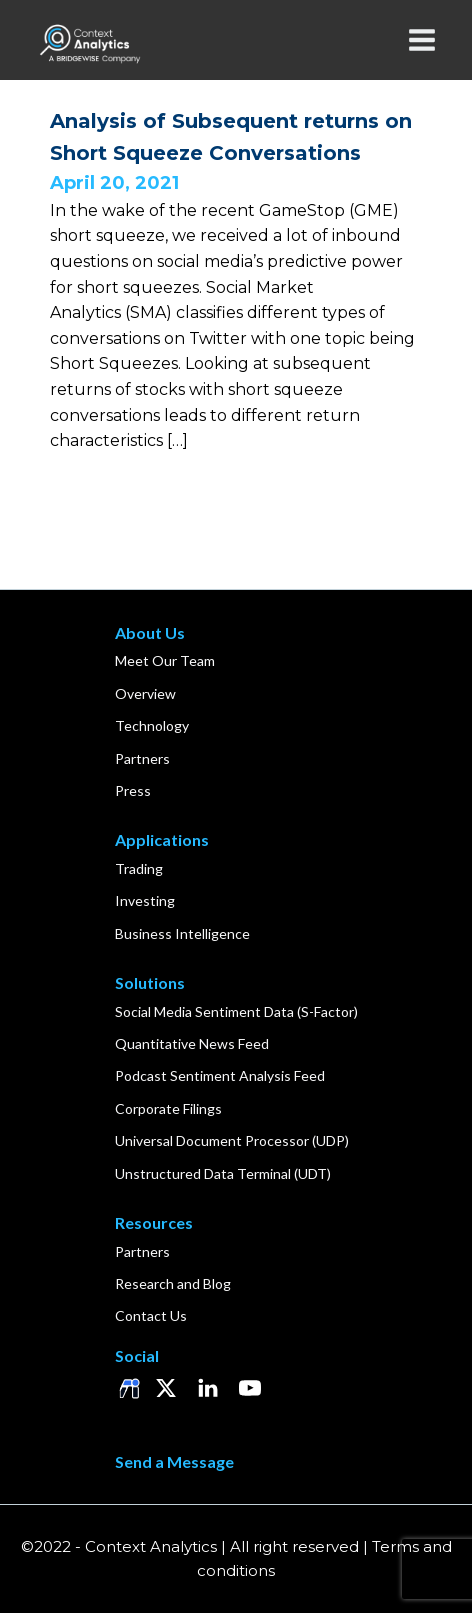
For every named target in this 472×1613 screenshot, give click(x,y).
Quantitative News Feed (192, 1043)
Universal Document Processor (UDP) (232, 1140)
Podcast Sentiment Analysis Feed (220, 1075)
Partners (142, 758)
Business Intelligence (182, 933)
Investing (145, 900)
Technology (152, 725)
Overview (145, 693)
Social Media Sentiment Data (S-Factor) (236, 1011)
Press (133, 790)
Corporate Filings (168, 1108)
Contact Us (151, 1315)
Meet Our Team (165, 660)
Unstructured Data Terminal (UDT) (223, 1173)
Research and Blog (173, 1283)
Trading (139, 868)
